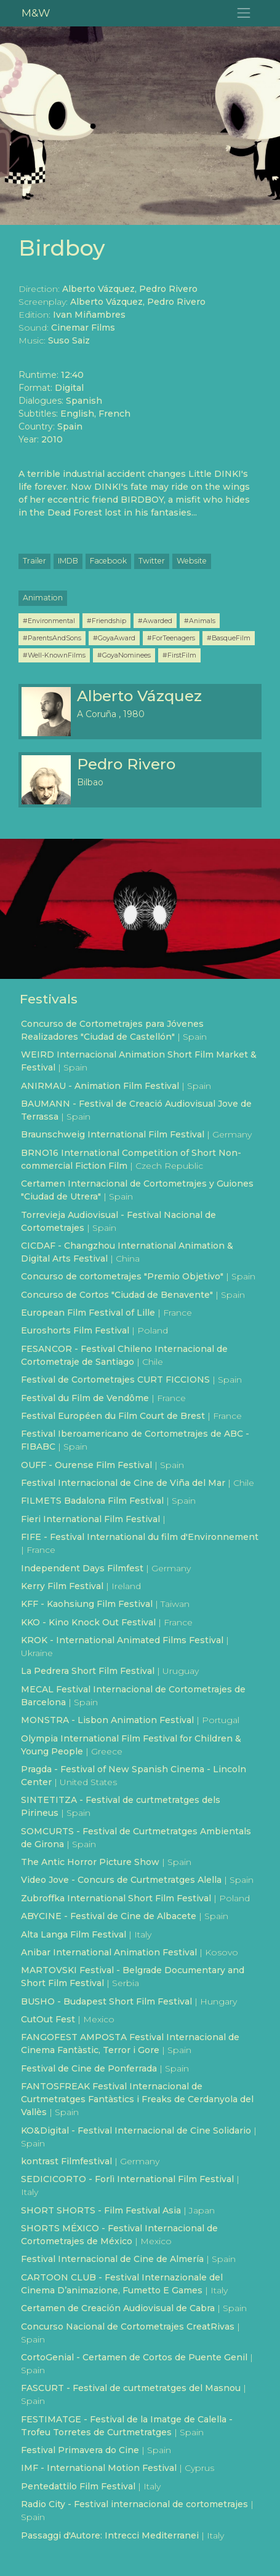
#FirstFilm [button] (179, 655)
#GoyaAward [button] (114, 638)
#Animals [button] (199, 620)
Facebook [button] (108, 560)
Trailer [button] (34, 560)
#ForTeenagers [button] (171, 638)
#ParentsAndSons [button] (52, 638)
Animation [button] (43, 597)
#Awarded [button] (155, 620)
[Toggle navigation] (244, 13)
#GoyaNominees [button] (124, 655)
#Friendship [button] (106, 620)
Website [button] (192, 560)
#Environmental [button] (49, 620)
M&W (36, 12)
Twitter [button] (151, 560)
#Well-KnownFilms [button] (54, 655)
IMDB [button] (68, 560)
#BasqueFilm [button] (228, 638)
